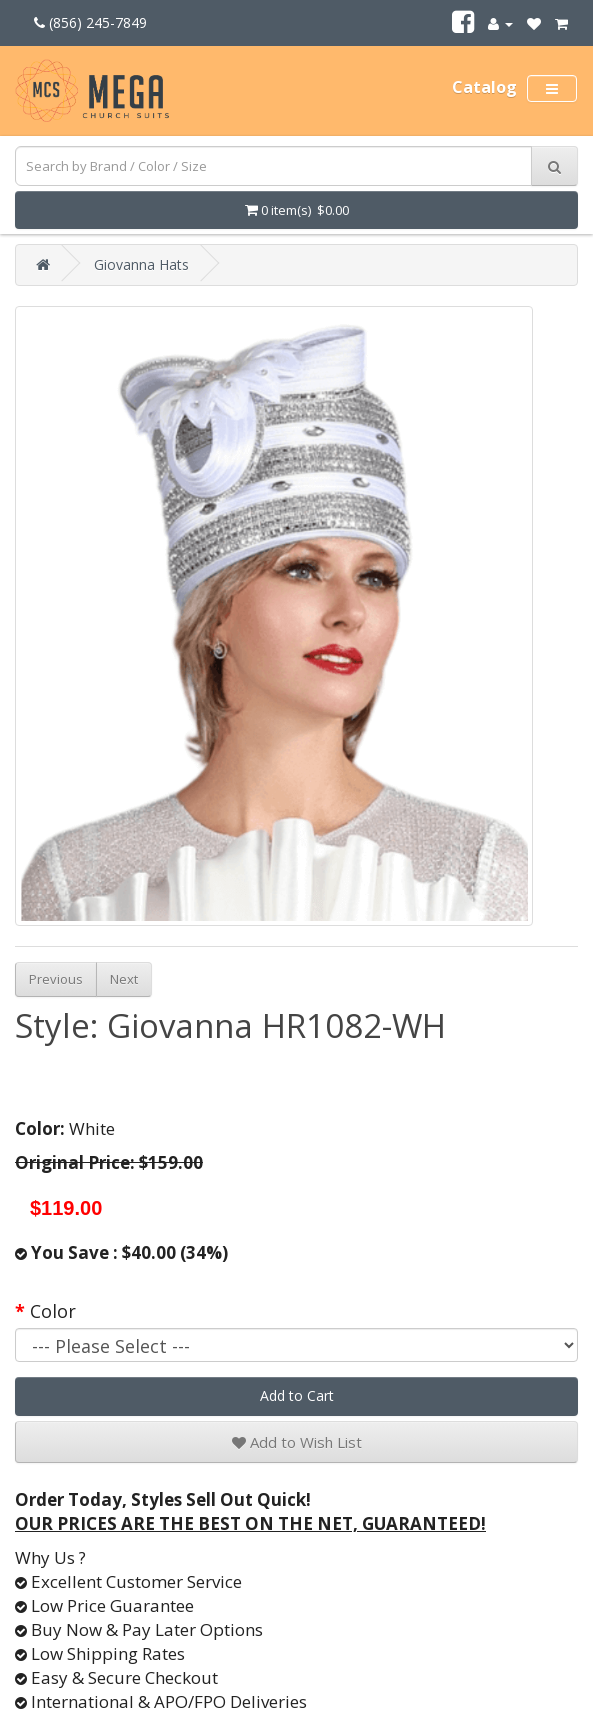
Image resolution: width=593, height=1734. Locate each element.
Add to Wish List (297, 1442)
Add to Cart (297, 1395)
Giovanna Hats (141, 264)
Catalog (484, 87)
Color (53, 1311)
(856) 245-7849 (90, 22)
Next (124, 979)
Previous (56, 979)
